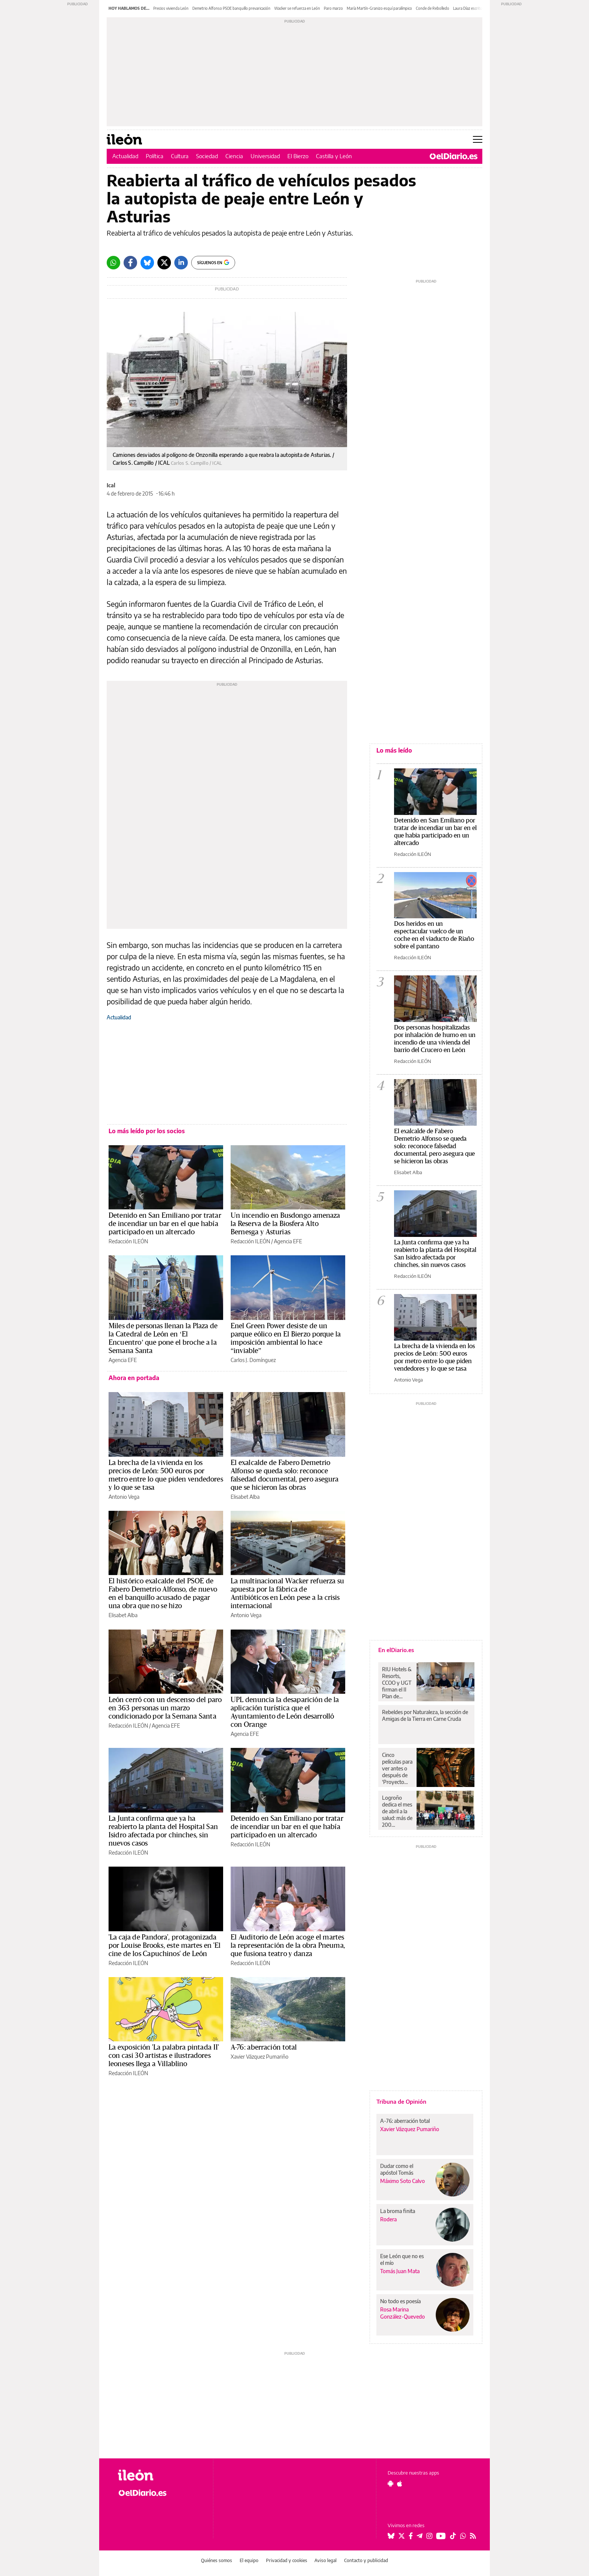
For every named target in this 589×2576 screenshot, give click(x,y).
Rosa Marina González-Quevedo (402, 2313)
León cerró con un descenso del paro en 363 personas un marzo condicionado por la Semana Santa (165, 1708)
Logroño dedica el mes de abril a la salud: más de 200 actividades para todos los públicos (397, 1811)
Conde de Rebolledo (432, 8)
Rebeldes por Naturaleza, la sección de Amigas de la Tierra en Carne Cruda (425, 1715)
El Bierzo (297, 156)
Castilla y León (334, 156)
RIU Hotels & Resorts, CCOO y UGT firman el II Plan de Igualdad (397, 1683)
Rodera (388, 2219)
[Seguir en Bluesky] (391, 2535)
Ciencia (234, 156)
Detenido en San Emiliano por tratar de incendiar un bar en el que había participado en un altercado (165, 1224)
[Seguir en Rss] (473, 2535)
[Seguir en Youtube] (441, 2535)
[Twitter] (164, 262)
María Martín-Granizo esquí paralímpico (379, 8)
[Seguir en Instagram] (429, 2535)
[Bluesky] (147, 262)
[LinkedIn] (181, 262)
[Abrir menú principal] (477, 139)
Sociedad (207, 156)
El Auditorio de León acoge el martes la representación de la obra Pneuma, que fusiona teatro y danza (288, 1946)
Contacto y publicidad (366, 2560)
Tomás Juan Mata (400, 2271)
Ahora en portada (134, 1378)
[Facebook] (130, 262)
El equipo (249, 2560)
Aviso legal (325, 2560)
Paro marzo (333, 8)
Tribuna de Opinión (401, 2101)
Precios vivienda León (171, 8)
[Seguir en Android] (390, 2483)
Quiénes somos (216, 2560)
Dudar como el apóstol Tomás (396, 2169)
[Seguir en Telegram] (420, 2535)
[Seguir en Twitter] (401, 2535)
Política (154, 156)
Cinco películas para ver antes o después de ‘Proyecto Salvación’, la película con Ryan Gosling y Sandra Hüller (397, 1768)
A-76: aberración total (264, 2047)
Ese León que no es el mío (402, 2259)
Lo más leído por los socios (147, 1131)
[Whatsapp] (113, 262)
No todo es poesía (400, 2301)
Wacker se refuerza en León (297, 8)
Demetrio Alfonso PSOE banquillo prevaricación (231, 8)
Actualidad (125, 156)
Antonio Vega (124, 1497)
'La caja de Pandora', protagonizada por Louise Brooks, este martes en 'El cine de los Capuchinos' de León (165, 1946)
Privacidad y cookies (286, 2560)
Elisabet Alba (245, 1497)
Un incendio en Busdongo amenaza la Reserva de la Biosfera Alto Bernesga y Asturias (285, 1224)
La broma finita (397, 2211)
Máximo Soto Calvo (402, 2181)
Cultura (180, 156)
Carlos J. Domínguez (253, 1360)
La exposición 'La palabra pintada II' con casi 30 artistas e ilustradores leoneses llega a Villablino (164, 2056)
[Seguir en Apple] (399, 2483)
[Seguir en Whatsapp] (463, 2535)
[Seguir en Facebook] (411, 2535)
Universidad (265, 156)
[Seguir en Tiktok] (453, 2535)
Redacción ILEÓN (128, 1241)
